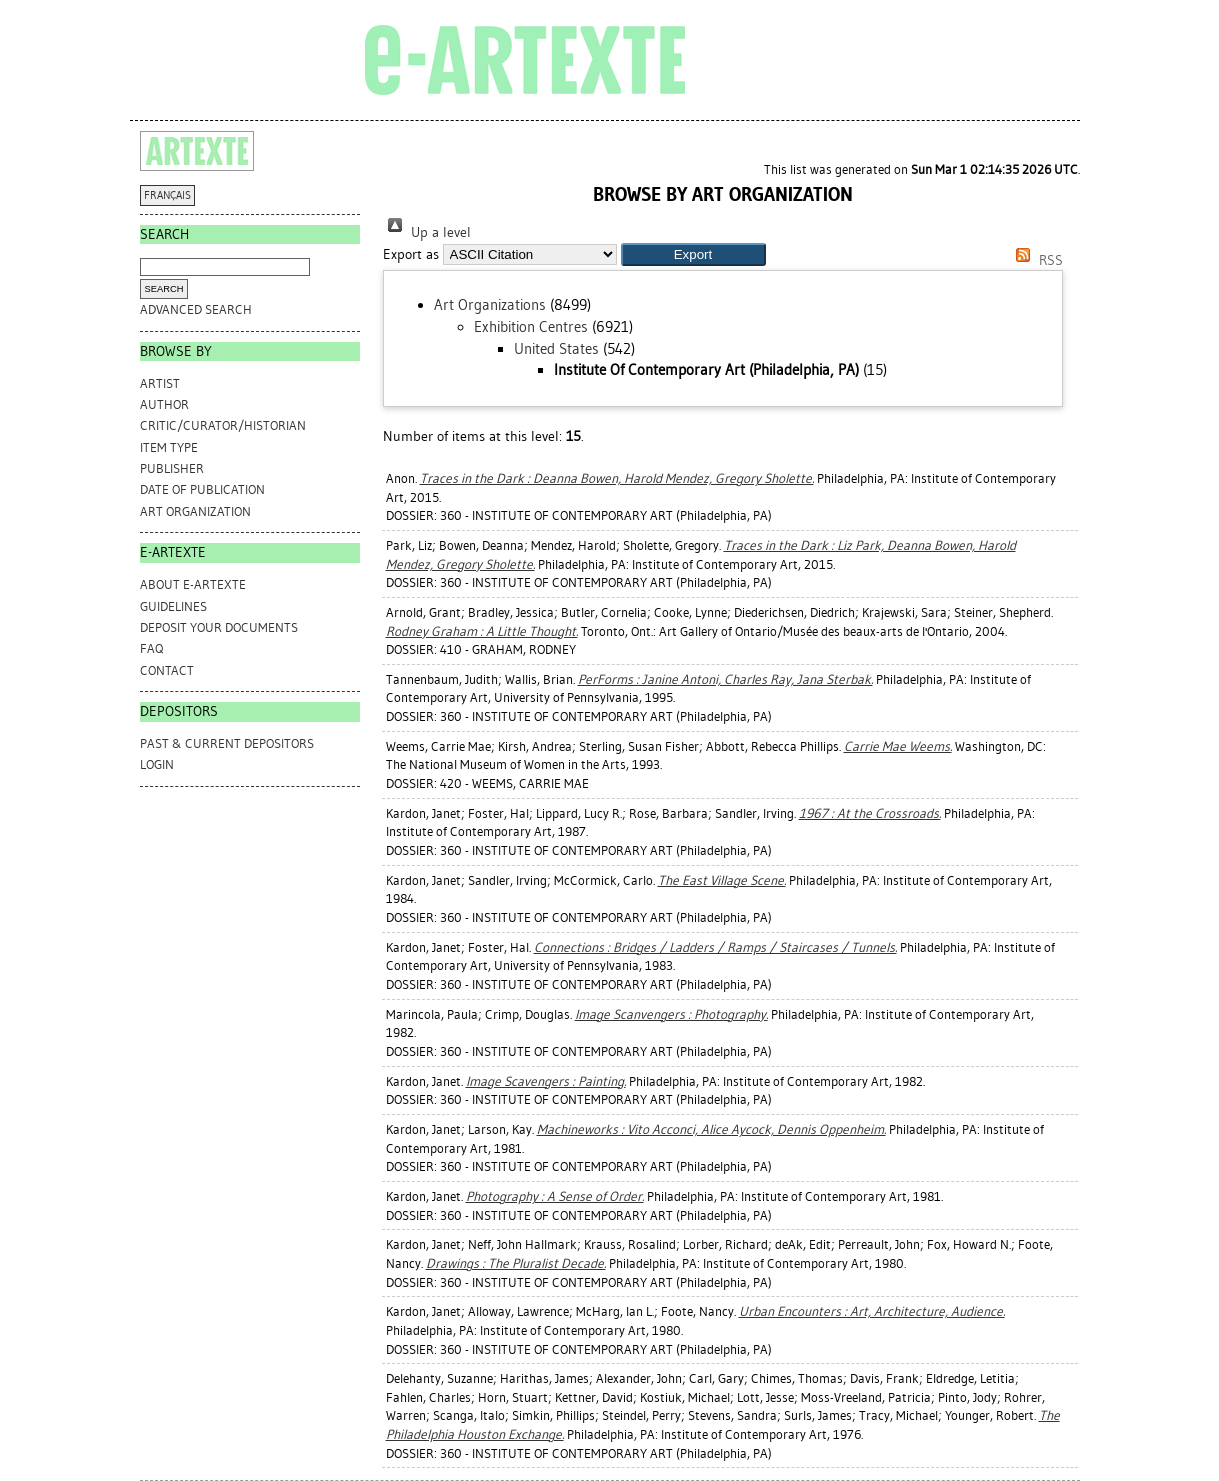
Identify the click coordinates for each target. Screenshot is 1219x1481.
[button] (693, 254)
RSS (1036, 260)
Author (164, 404)
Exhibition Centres (531, 327)
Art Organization (195, 511)
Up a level (427, 232)
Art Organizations (490, 305)
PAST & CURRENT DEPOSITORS (227, 743)
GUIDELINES (173, 606)
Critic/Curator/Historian (223, 425)
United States (556, 349)
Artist (160, 383)
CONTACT (167, 670)
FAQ (151, 648)
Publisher (172, 468)
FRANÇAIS (167, 195)
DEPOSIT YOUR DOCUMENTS (219, 627)
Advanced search (196, 309)
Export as (411, 254)
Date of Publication (202, 489)
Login (157, 764)
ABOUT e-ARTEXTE (193, 584)
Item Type (169, 447)
